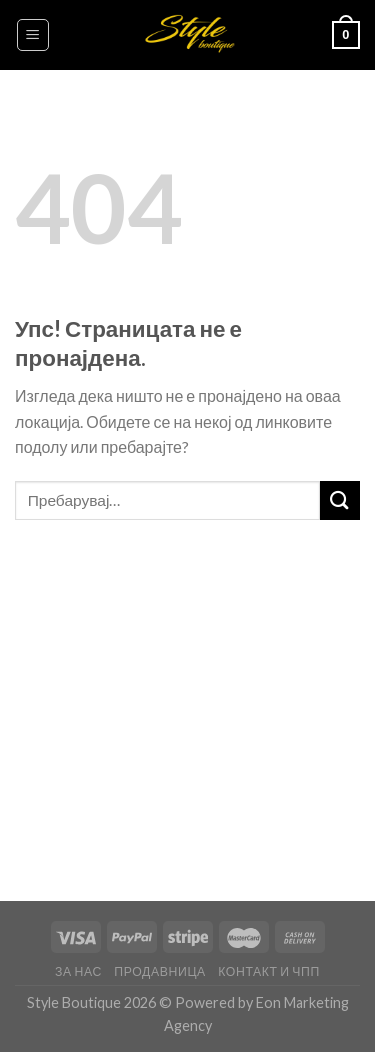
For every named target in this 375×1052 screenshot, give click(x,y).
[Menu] (33, 35)
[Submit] (340, 500)
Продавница (160, 971)
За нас (78, 971)
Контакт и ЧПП (269, 971)
